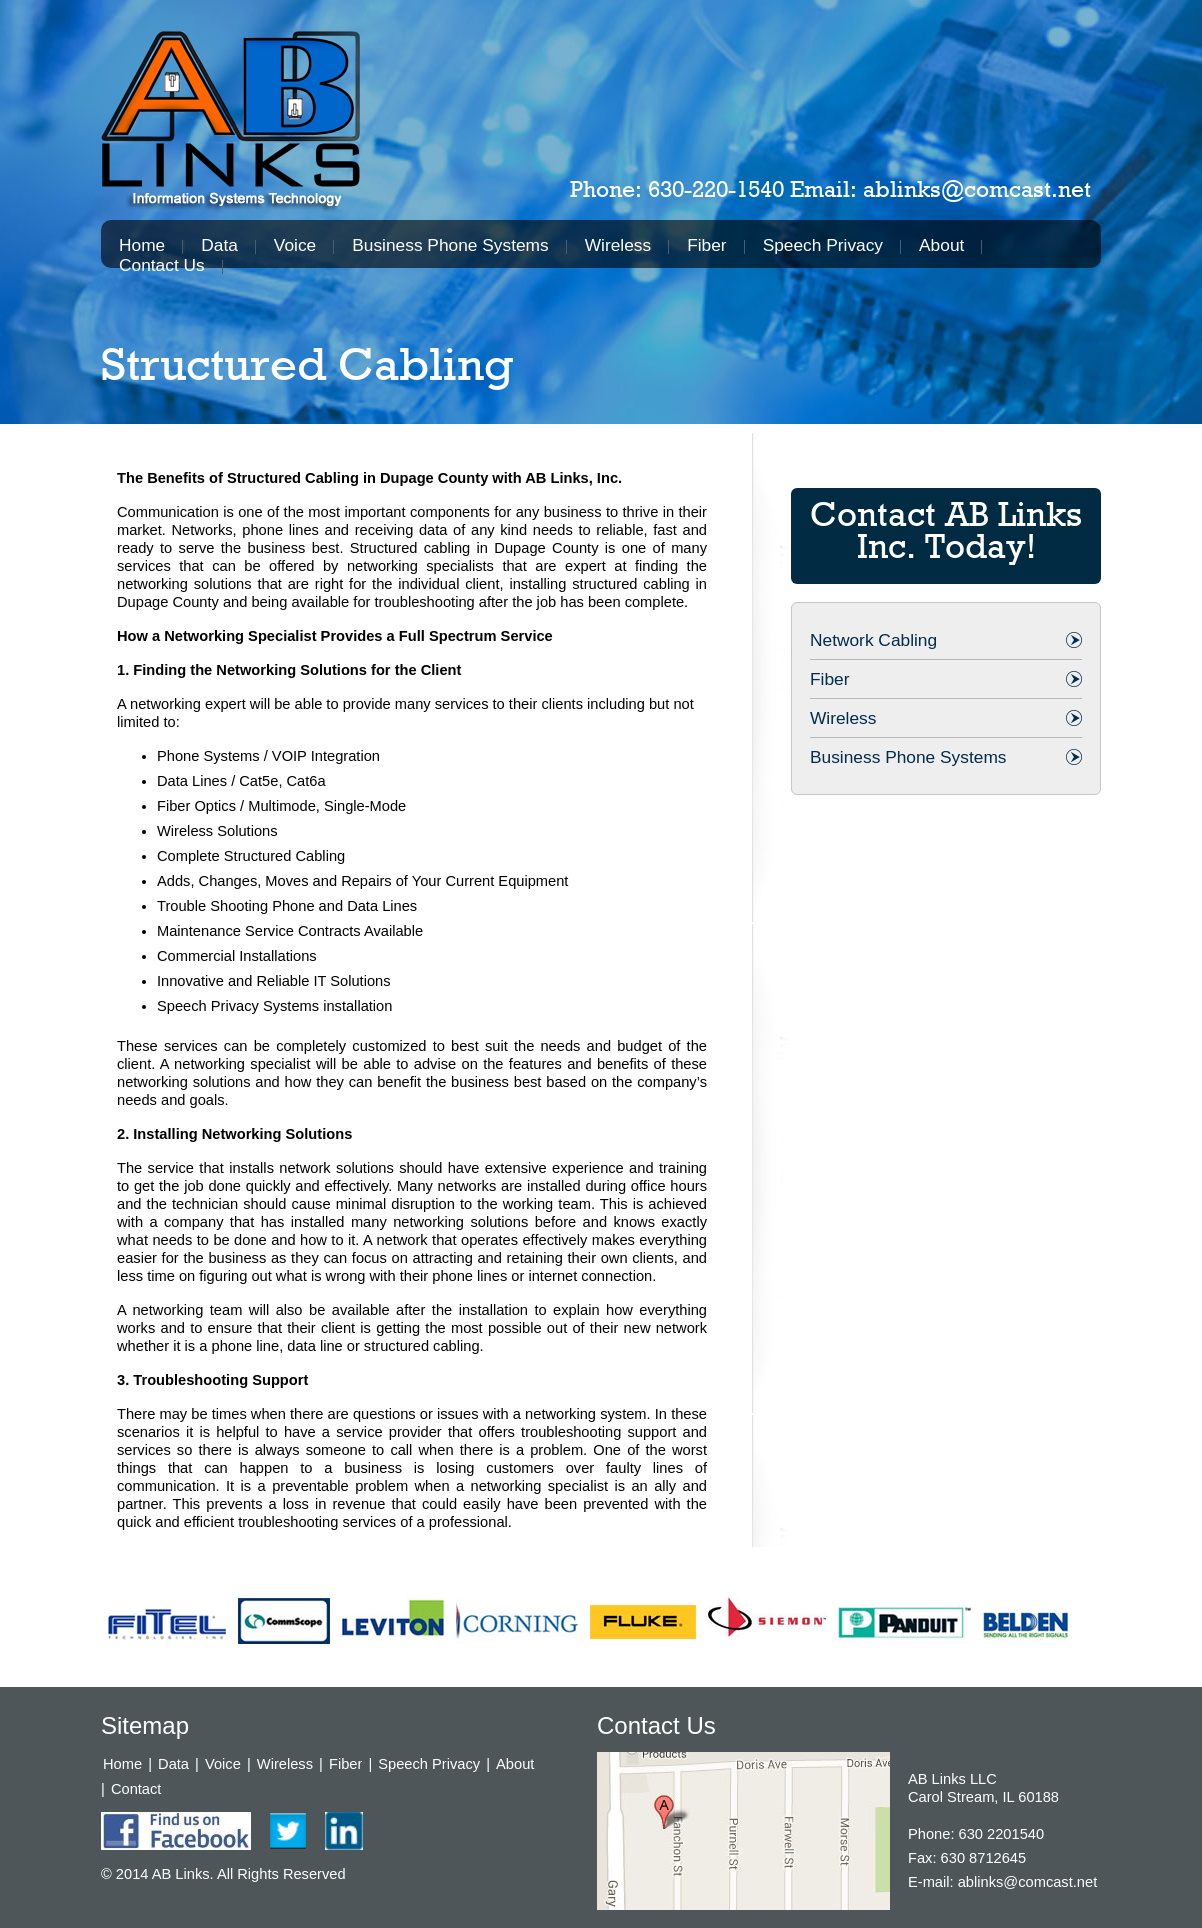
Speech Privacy (823, 245)
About (941, 245)
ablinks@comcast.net (977, 189)
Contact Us (162, 265)
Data (219, 245)
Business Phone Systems (450, 245)
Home (142, 245)
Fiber (706, 245)
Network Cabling (873, 640)
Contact (136, 1789)
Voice (295, 245)
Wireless (618, 245)
